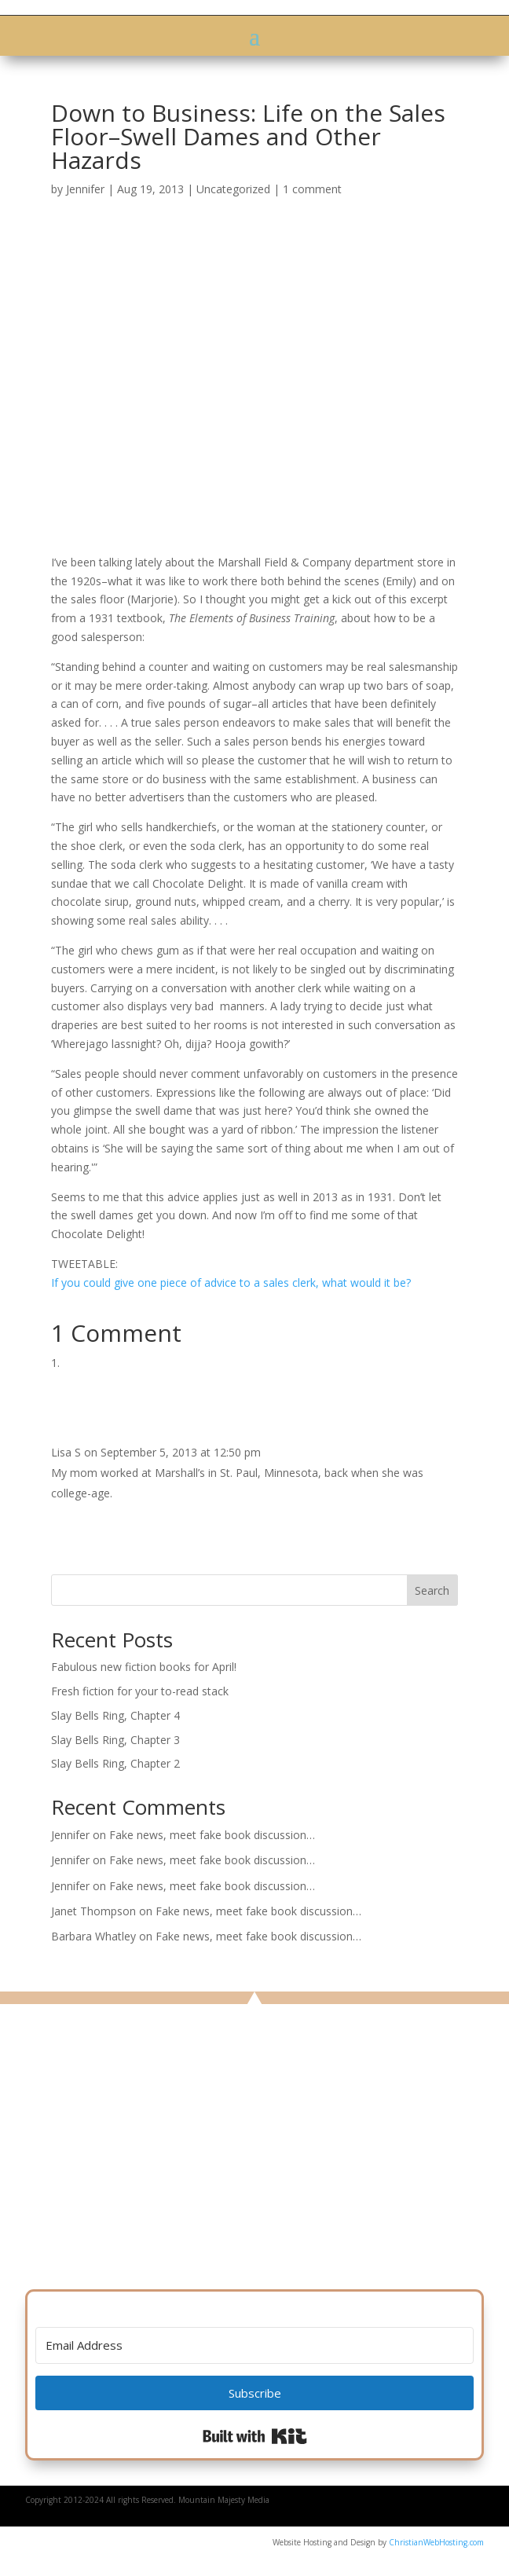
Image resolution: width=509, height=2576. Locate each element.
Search (432, 1590)
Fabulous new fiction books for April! (143, 1666)
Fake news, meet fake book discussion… (212, 1834)
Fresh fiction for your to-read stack (140, 1691)
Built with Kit (255, 2436)
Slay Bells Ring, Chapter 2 (115, 1763)
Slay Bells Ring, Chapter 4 (115, 1715)
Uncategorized (233, 188)
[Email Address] (254, 2345)
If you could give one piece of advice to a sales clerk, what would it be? (231, 1282)
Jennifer (85, 188)
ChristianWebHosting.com (436, 2542)
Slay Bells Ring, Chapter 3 (115, 1739)
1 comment (312, 188)
